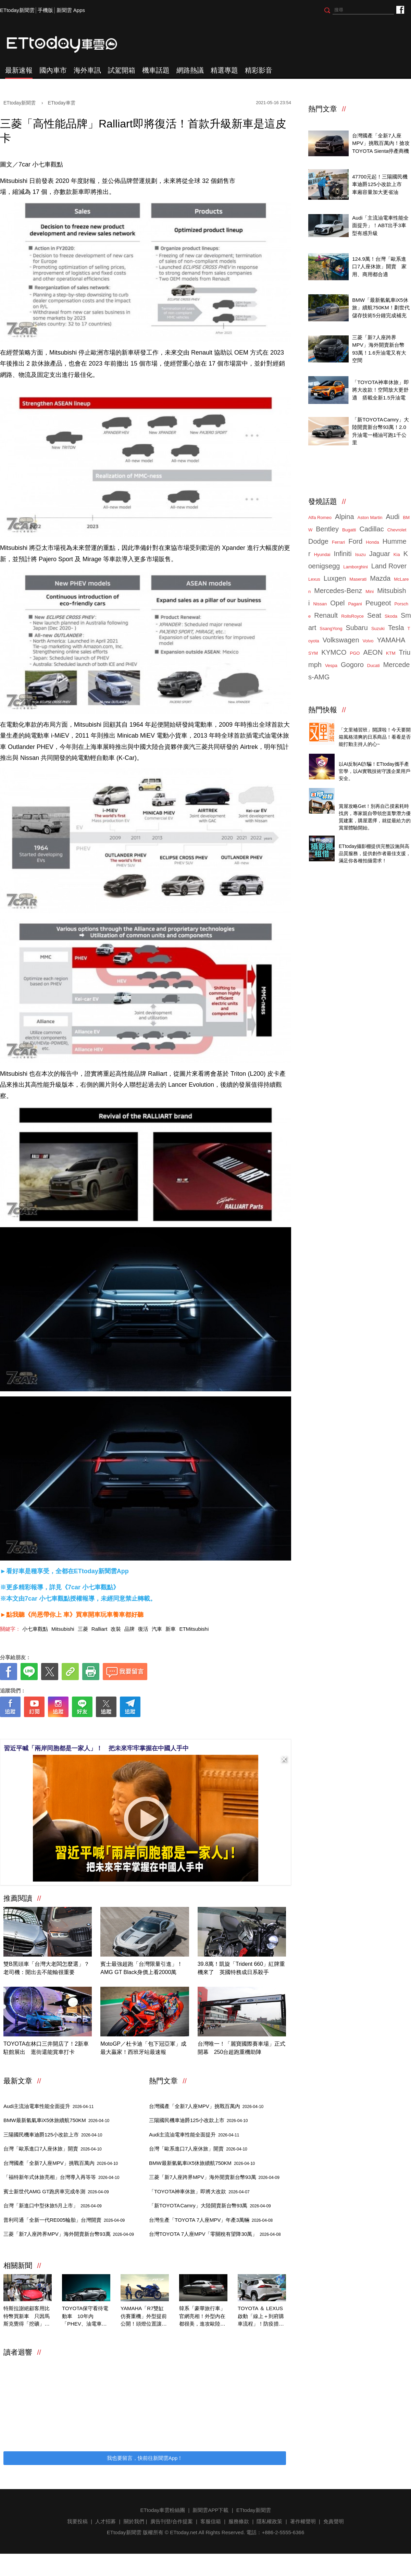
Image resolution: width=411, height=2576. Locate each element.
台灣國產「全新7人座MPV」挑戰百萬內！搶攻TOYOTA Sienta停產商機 (381, 143)
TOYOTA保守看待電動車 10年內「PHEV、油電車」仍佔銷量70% (85, 2316)
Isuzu (360, 554)
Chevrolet (397, 529)
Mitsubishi (62, 1629)
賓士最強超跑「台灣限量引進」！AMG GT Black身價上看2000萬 (141, 1968)
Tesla (396, 627)
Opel (337, 603)
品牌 (129, 1629)
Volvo (368, 640)
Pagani (355, 603)
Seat (374, 615)
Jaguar (379, 553)
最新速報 (19, 70)
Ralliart (99, 1629)
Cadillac (371, 529)
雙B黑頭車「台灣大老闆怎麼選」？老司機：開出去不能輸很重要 (46, 1968)
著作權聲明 (303, 2521)
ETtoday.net (183, 2532)
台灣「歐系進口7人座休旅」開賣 (52, 2149)
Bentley (327, 529)
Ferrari (338, 542)
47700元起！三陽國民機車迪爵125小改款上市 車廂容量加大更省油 (380, 184)
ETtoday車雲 (68, 44)
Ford (355, 541)
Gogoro (352, 664)
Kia (397, 554)
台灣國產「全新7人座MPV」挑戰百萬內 (60, 2163)
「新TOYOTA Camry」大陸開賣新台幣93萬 (210, 2205)
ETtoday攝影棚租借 (361, 838)
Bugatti (349, 529)
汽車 (157, 1629)
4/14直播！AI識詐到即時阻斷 (372, 757)
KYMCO (333, 652)
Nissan (320, 603)
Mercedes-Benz (338, 590)
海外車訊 (87, 70)
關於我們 (134, 2521)
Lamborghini (355, 566)
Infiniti (342, 553)
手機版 (45, 10)
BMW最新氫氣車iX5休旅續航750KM (56, 2120)
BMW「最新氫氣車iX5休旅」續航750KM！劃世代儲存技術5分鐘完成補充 (381, 307)
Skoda (391, 616)
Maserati (357, 579)
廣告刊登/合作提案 (171, 2521)
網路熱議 (190, 70)
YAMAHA (391, 640)
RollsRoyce (352, 616)
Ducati (373, 665)
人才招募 (105, 2521)
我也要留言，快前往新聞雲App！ (145, 2458)
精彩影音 (258, 70)
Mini (369, 591)
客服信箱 (210, 2521)
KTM (390, 653)
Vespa (331, 665)
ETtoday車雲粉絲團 (400, 9)
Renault (326, 615)
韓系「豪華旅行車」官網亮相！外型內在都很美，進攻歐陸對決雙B (202, 2316)
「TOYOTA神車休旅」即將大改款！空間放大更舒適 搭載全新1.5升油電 (380, 389)
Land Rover (389, 566)
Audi (393, 516)
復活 (143, 1629)
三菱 (83, 1629)
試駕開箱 (121, 70)
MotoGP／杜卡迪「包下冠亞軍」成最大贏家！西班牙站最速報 (143, 2048)
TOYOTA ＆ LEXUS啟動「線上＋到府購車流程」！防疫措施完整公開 (261, 2316)
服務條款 (238, 2521)
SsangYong (331, 628)
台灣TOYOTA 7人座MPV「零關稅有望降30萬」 (215, 2234)
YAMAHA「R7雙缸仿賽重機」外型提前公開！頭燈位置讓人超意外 (144, 2316)
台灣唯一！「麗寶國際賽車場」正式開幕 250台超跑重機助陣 (241, 2048)
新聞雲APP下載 (210, 2510)
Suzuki (378, 628)
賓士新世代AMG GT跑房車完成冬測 (56, 2191)
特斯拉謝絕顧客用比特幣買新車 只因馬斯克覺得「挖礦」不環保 (26, 2316)
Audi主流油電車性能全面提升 (48, 2106)
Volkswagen (341, 640)
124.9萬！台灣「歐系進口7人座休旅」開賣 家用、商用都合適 (379, 266)
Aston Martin (370, 517)
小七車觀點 (35, 1629)
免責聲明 (333, 2521)
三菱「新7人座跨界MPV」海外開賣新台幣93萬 (68, 2234)
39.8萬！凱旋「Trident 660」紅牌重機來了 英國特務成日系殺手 (241, 1968)
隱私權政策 (269, 2521)
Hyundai (322, 554)
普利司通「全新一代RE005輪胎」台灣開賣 (64, 2220)
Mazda (380, 578)
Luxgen (335, 578)
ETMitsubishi (194, 1629)
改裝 (116, 1629)
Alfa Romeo (320, 517)
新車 (170, 1629)
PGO (355, 653)
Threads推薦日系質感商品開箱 (374, 722)
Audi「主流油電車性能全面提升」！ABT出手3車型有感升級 (380, 225)
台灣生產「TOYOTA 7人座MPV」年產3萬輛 (211, 2220)
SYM (313, 653)
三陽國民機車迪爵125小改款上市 (52, 2134)
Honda (372, 542)
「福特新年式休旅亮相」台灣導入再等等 (61, 2177)
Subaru (357, 627)
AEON (373, 652)
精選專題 (224, 70)
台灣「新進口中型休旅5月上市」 (52, 2205)
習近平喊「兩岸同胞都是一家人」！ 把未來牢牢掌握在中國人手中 (96, 1748)
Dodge (318, 541)
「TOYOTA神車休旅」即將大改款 (199, 2191)
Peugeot (378, 603)
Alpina (344, 516)
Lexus (314, 579)
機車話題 (156, 70)
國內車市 (53, 70)
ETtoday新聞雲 (17, 10)
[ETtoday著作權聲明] (124, 1728)
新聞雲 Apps (71, 10)
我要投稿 (77, 2521)
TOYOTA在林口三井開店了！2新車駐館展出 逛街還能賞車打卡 (46, 2048)
